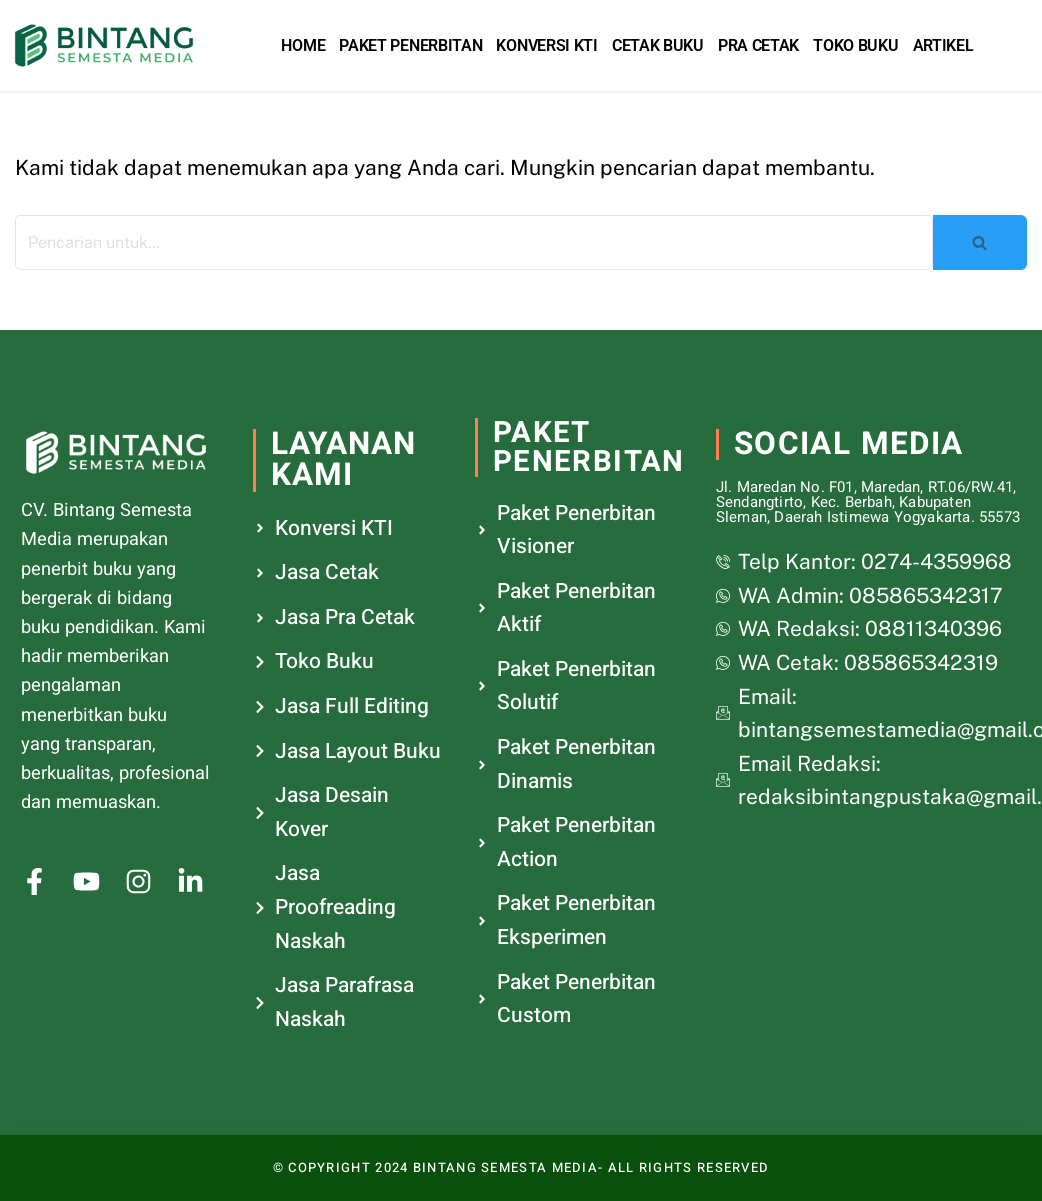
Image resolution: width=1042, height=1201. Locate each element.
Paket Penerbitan (410, 45)
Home (303, 45)
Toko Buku (855, 45)
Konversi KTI (546, 45)
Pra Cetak (758, 45)
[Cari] (474, 242)
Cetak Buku (658, 45)
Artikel (943, 45)
